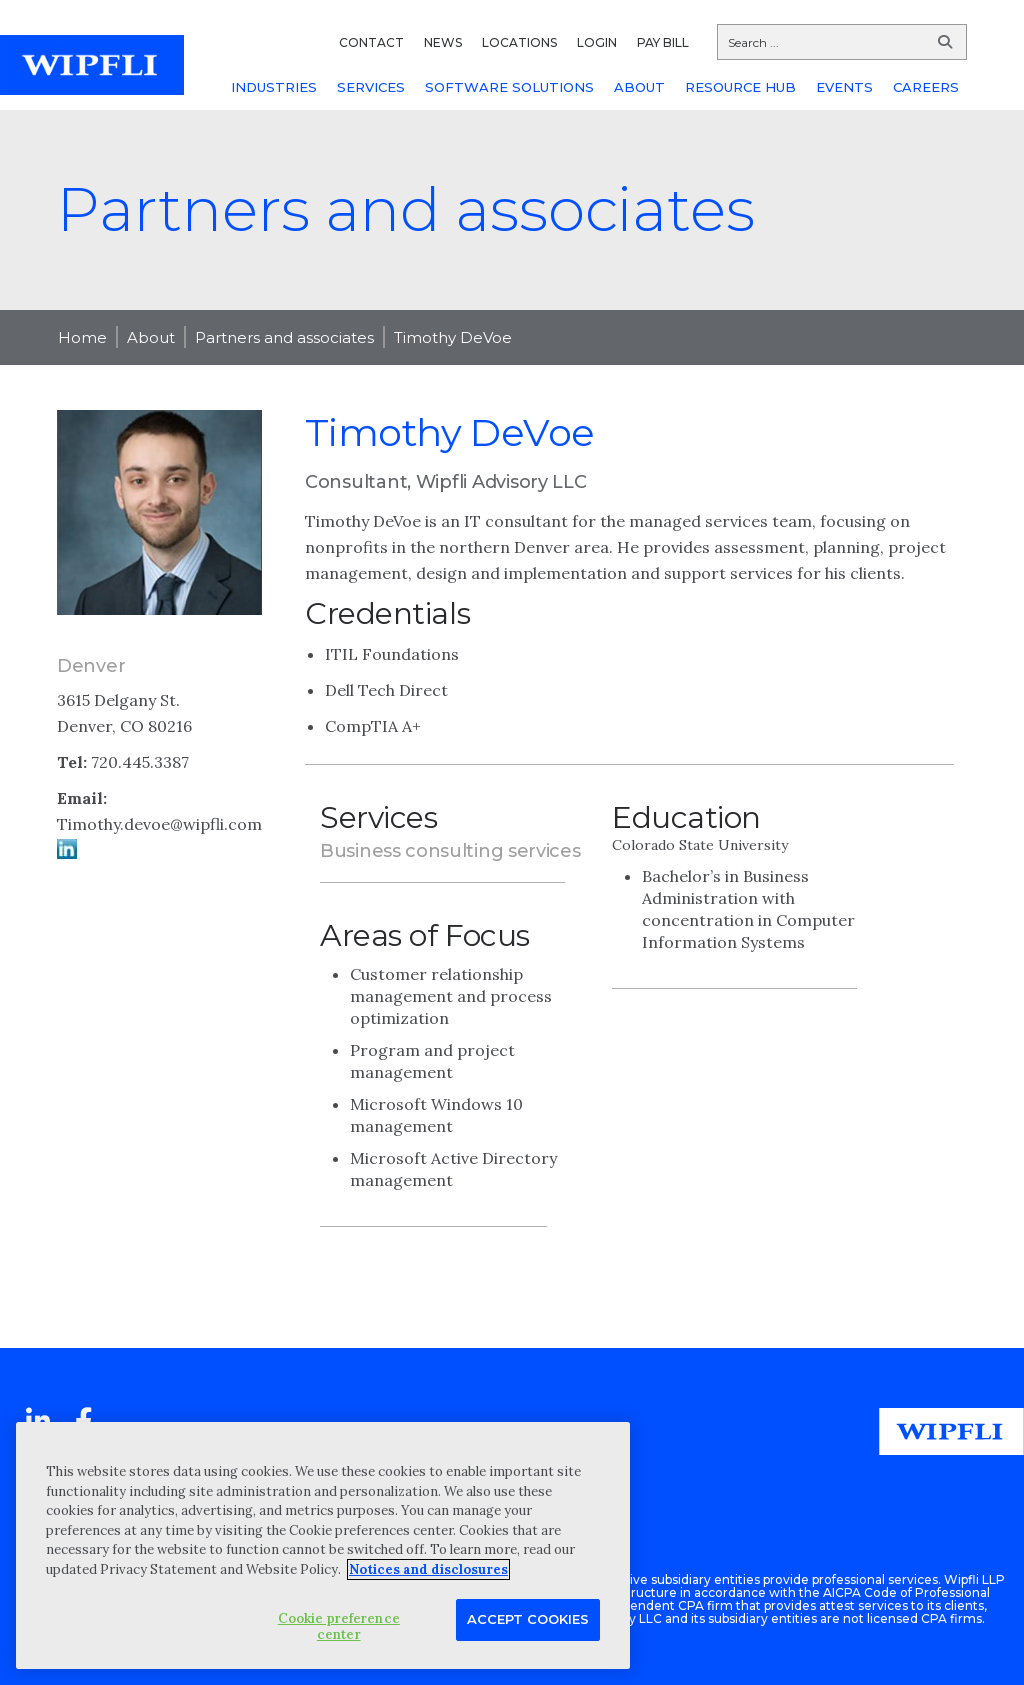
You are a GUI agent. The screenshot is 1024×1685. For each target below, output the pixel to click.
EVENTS (844, 87)
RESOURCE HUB (740, 87)
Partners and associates (284, 337)
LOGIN (597, 42)
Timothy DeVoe (453, 337)
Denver (91, 666)
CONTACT (371, 42)
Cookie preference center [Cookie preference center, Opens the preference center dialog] (339, 1626)
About (151, 337)
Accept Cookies (528, 1619)
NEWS (443, 42)
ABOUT (639, 87)
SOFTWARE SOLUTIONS (509, 87)
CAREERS (926, 87)
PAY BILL (663, 42)
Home (82, 337)
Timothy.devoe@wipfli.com (159, 824)
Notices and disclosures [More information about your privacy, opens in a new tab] (428, 1569)
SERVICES (371, 87)
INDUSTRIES (274, 87)
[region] (323, 1545)
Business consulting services (450, 851)
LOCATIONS (519, 42)
